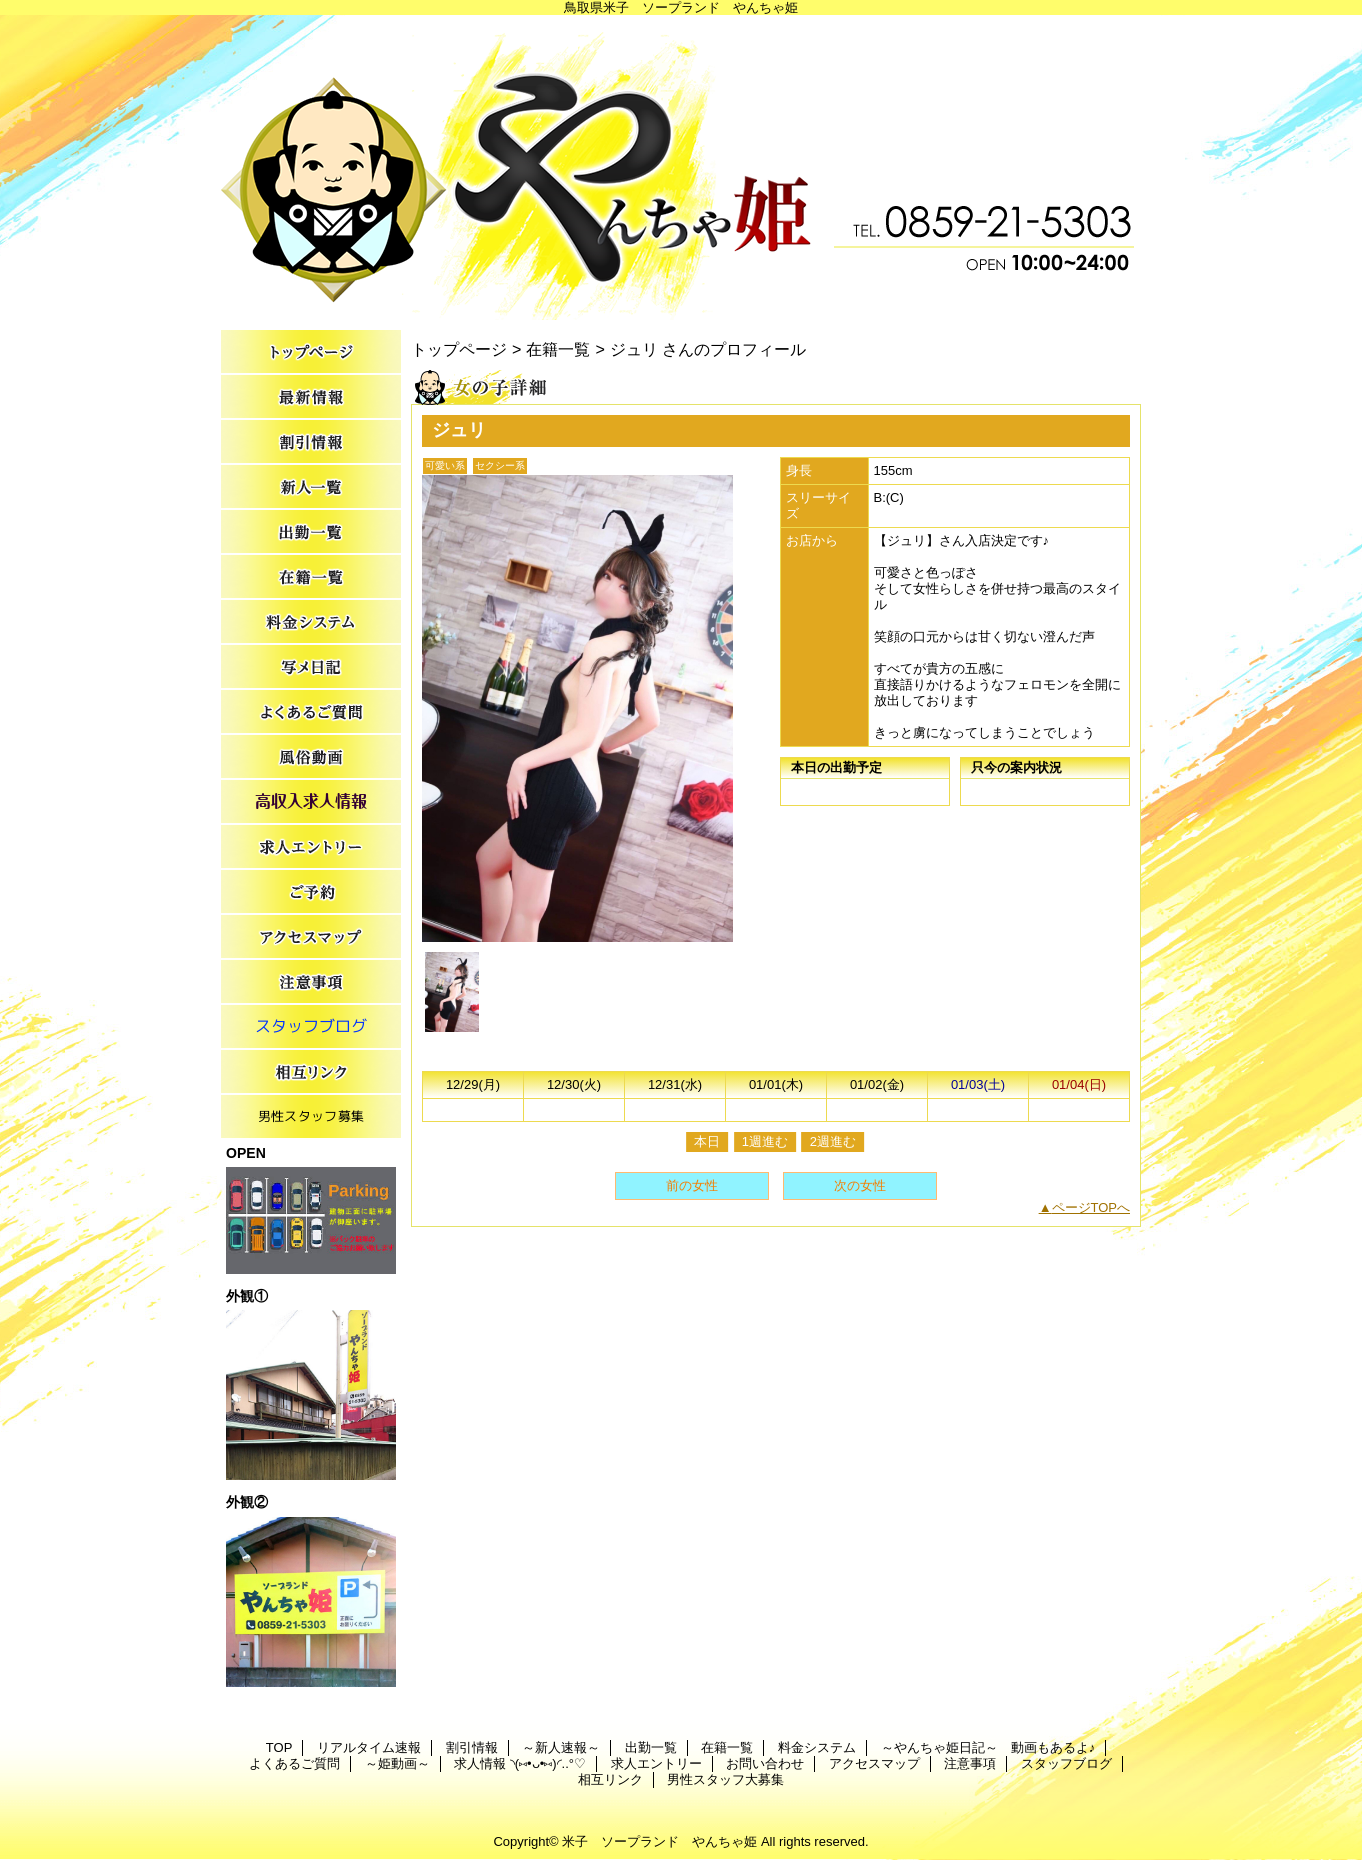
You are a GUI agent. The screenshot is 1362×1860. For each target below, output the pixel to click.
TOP (311, 352)
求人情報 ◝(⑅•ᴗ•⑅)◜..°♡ (311, 802)
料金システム (311, 622)
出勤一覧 (311, 532)
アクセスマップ (311, 937)
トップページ (459, 349)
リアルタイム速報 (311, 397)
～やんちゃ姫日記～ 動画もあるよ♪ (311, 667)
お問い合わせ (311, 892)
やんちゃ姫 (681, 167)
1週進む (765, 1141)
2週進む (833, 1141)
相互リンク (311, 1072)
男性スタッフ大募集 (311, 1117)
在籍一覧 (311, 577)
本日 (707, 1141)
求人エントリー (311, 847)
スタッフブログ (311, 1027)
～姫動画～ (311, 757)
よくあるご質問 (311, 712)
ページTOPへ (1091, 1207)
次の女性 (860, 1185)
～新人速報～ (311, 487)
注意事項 (311, 982)
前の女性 (692, 1185)
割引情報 (311, 442)
